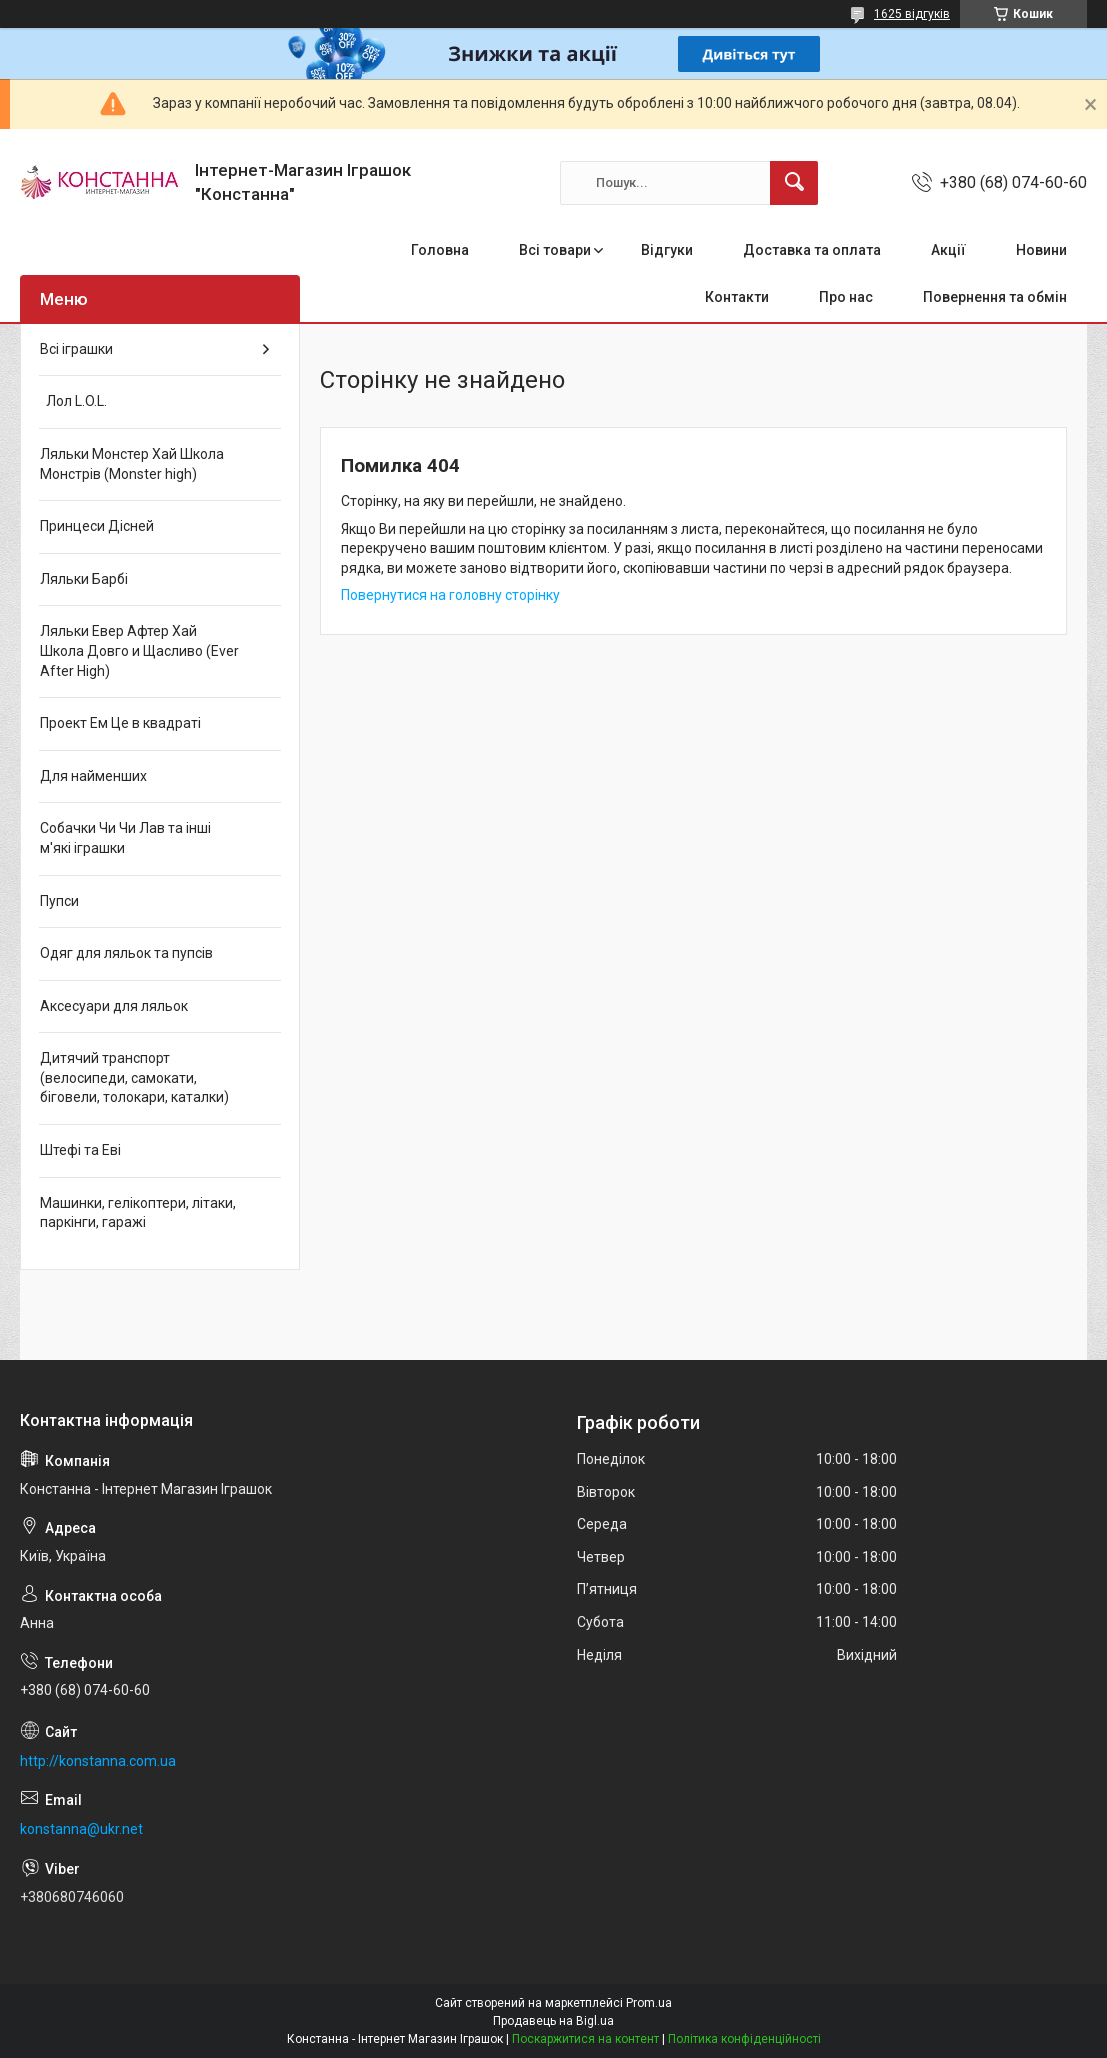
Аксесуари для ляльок (114, 1006)
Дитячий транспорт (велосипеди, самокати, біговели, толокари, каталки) (134, 1077)
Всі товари (555, 250)
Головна (440, 250)
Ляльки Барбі (84, 579)
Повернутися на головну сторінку (450, 595)
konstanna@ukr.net (81, 1829)
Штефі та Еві (80, 1150)
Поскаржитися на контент (585, 2039)
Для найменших (93, 776)
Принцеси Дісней (97, 526)
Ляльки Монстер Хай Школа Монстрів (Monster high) (132, 464)
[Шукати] (794, 183)
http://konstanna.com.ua (98, 1761)
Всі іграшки (76, 349)
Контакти (737, 297)
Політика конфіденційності (744, 2039)
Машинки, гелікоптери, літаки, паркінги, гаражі (138, 1213)
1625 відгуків (912, 14)
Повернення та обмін (995, 297)
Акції (948, 250)
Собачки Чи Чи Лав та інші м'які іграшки (125, 838)
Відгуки (667, 250)
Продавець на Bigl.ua (553, 2021)
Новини (1041, 250)
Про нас (846, 297)
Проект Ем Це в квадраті (120, 723)
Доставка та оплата (812, 250)
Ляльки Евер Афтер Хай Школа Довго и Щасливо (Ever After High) (139, 650)
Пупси (59, 901)
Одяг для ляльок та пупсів (126, 953)
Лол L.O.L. (73, 401)
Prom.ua (649, 2003)
